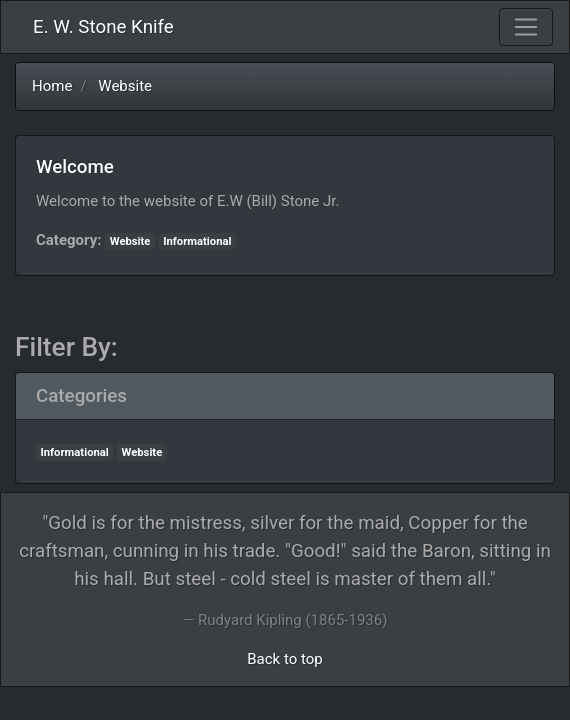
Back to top (284, 659)
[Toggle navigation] (526, 27)
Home (52, 86)
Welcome (75, 167)
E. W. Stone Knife (103, 27)
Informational (197, 241)
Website (125, 86)
